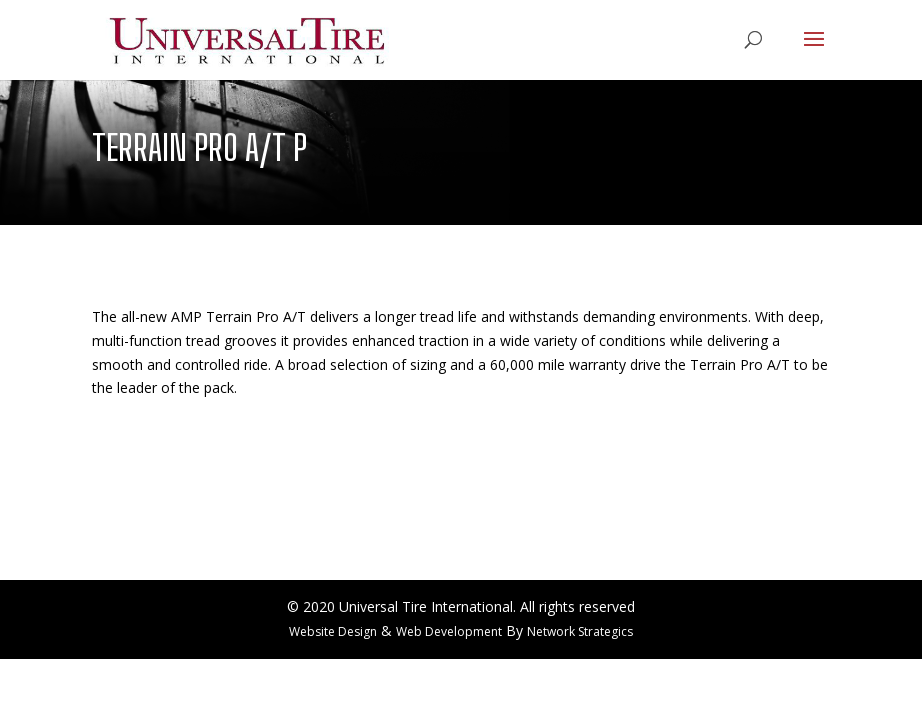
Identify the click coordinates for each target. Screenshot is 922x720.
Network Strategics (580, 631)
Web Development (449, 631)
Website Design (333, 631)
